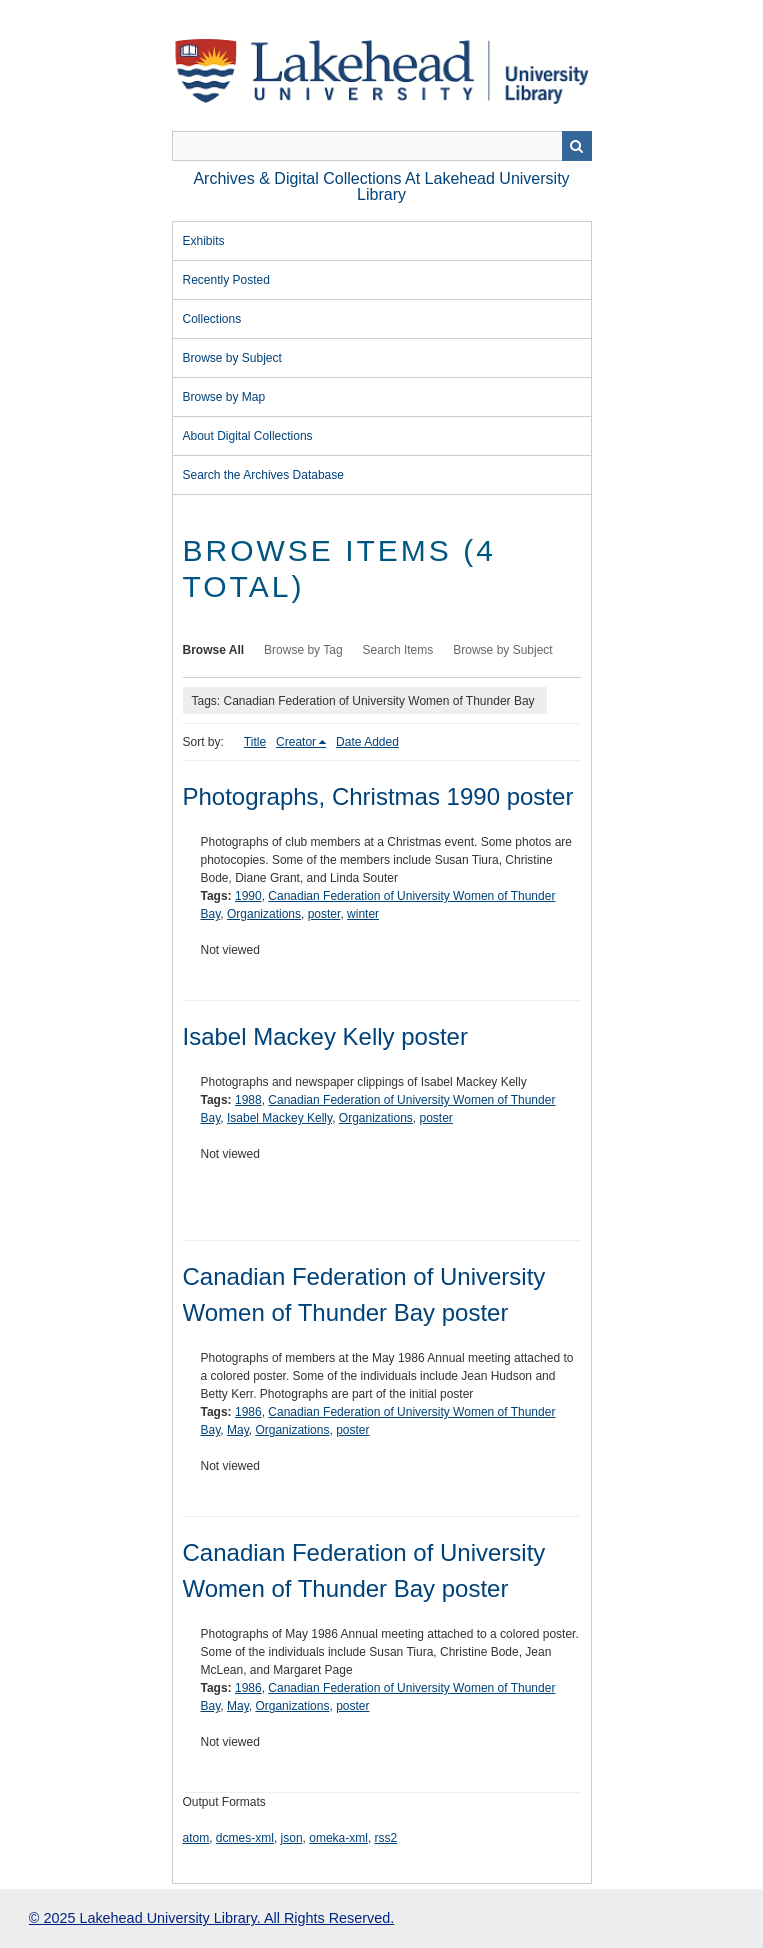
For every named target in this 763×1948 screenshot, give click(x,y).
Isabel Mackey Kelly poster (325, 1036)
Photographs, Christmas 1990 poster (378, 796)
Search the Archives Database (263, 475)
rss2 (386, 1838)
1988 (248, 1100)
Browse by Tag (303, 650)
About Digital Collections (248, 436)
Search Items (398, 650)
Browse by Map (224, 397)
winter (363, 914)
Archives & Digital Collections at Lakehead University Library (381, 186)
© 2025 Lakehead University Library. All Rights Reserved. (211, 1918)
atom (196, 1838)
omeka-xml (338, 1838)
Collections (212, 319)
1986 (248, 1412)
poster (324, 914)
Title (255, 742)
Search (577, 146)
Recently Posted (226, 280)
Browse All (214, 650)
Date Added (367, 742)
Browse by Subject (232, 358)
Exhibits (204, 241)
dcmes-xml (245, 1838)
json (292, 1838)
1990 (248, 896)
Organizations (264, 914)
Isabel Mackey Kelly (279, 1118)
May (238, 1430)
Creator (296, 742)
